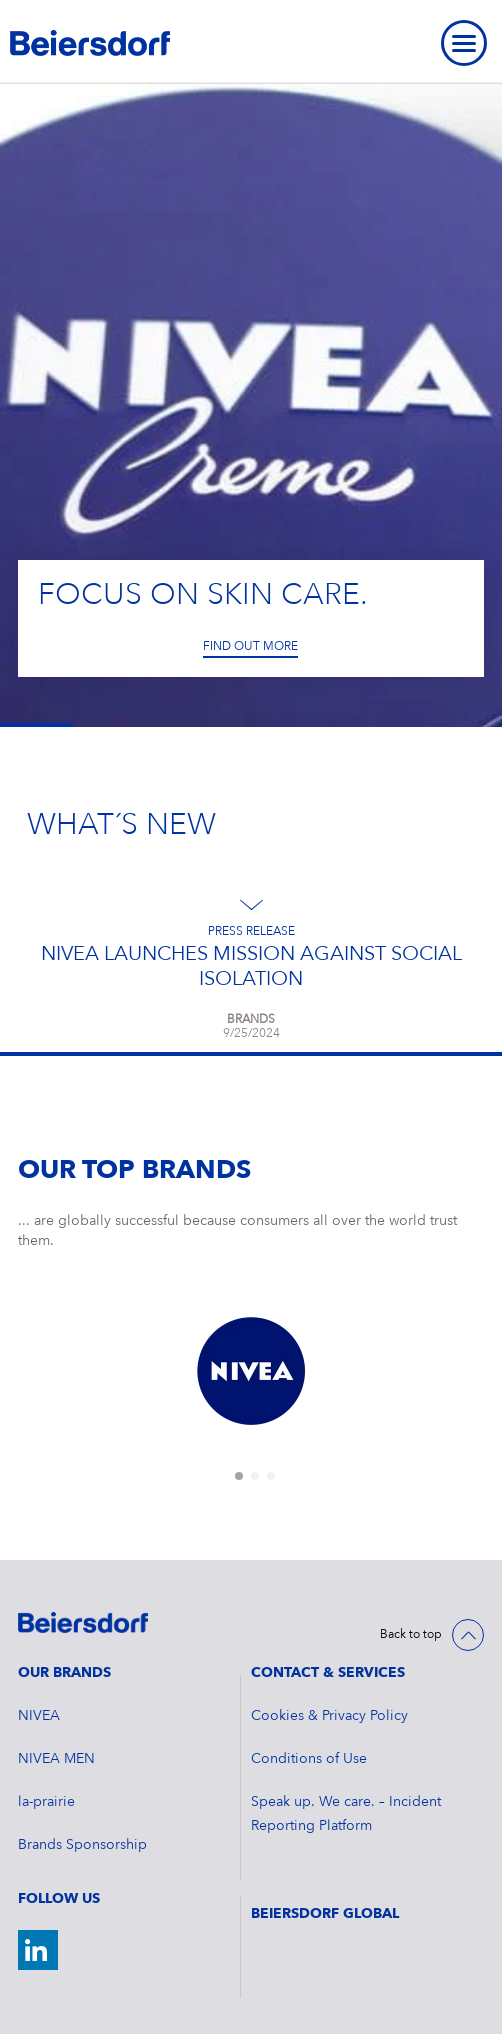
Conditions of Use (309, 1759)
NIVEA (39, 1716)
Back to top (411, 1635)
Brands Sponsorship (82, 1845)
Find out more (250, 647)
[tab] (239, 1476)
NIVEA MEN (56, 1759)
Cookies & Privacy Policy (329, 1716)
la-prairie (46, 1802)
